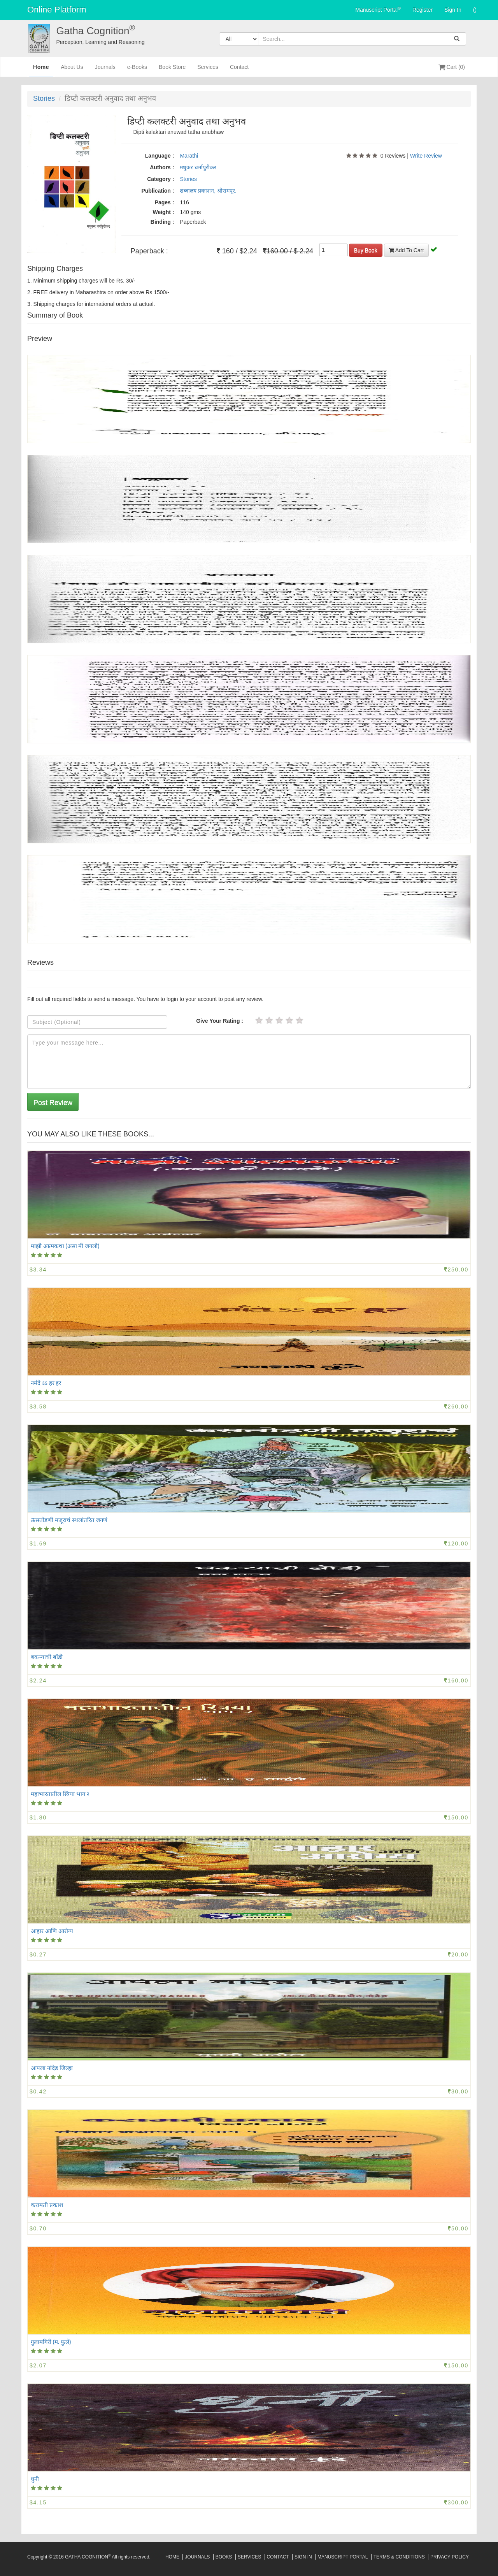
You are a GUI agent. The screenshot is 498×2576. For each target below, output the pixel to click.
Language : (159, 156)
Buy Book (365, 250)
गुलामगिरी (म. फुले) (51, 2341)
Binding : (162, 222)
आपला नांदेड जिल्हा (52, 2067)
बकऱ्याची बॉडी (47, 1656)
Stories (44, 98)
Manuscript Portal (378, 9)
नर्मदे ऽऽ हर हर (46, 1382)
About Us (72, 70)
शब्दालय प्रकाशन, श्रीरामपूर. (208, 191)
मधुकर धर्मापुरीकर (198, 167)
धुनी (35, 2478)
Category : (160, 179)
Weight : (163, 212)
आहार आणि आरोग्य (52, 1930)
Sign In (452, 10)
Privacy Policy (449, 2557)
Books (224, 2557)
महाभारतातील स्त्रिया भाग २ (60, 1793)
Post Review (52, 1102)
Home (41, 70)
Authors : (162, 167)
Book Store (172, 70)
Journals (105, 70)
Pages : (164, 202)
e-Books (137, 70)
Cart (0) (451, 67)
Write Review (426, 156)
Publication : (157, 191)
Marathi (189, 156)
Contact (239, 70)
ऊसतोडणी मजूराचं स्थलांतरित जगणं (69, 1519)
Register (422, 10)
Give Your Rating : (219, 1021)
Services (207, 70)
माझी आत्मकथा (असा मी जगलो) (65, 1245)
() (475, 10)
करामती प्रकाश (47, 2204)
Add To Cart (406, 250)
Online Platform (56, 9)
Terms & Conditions (399, 2557)
